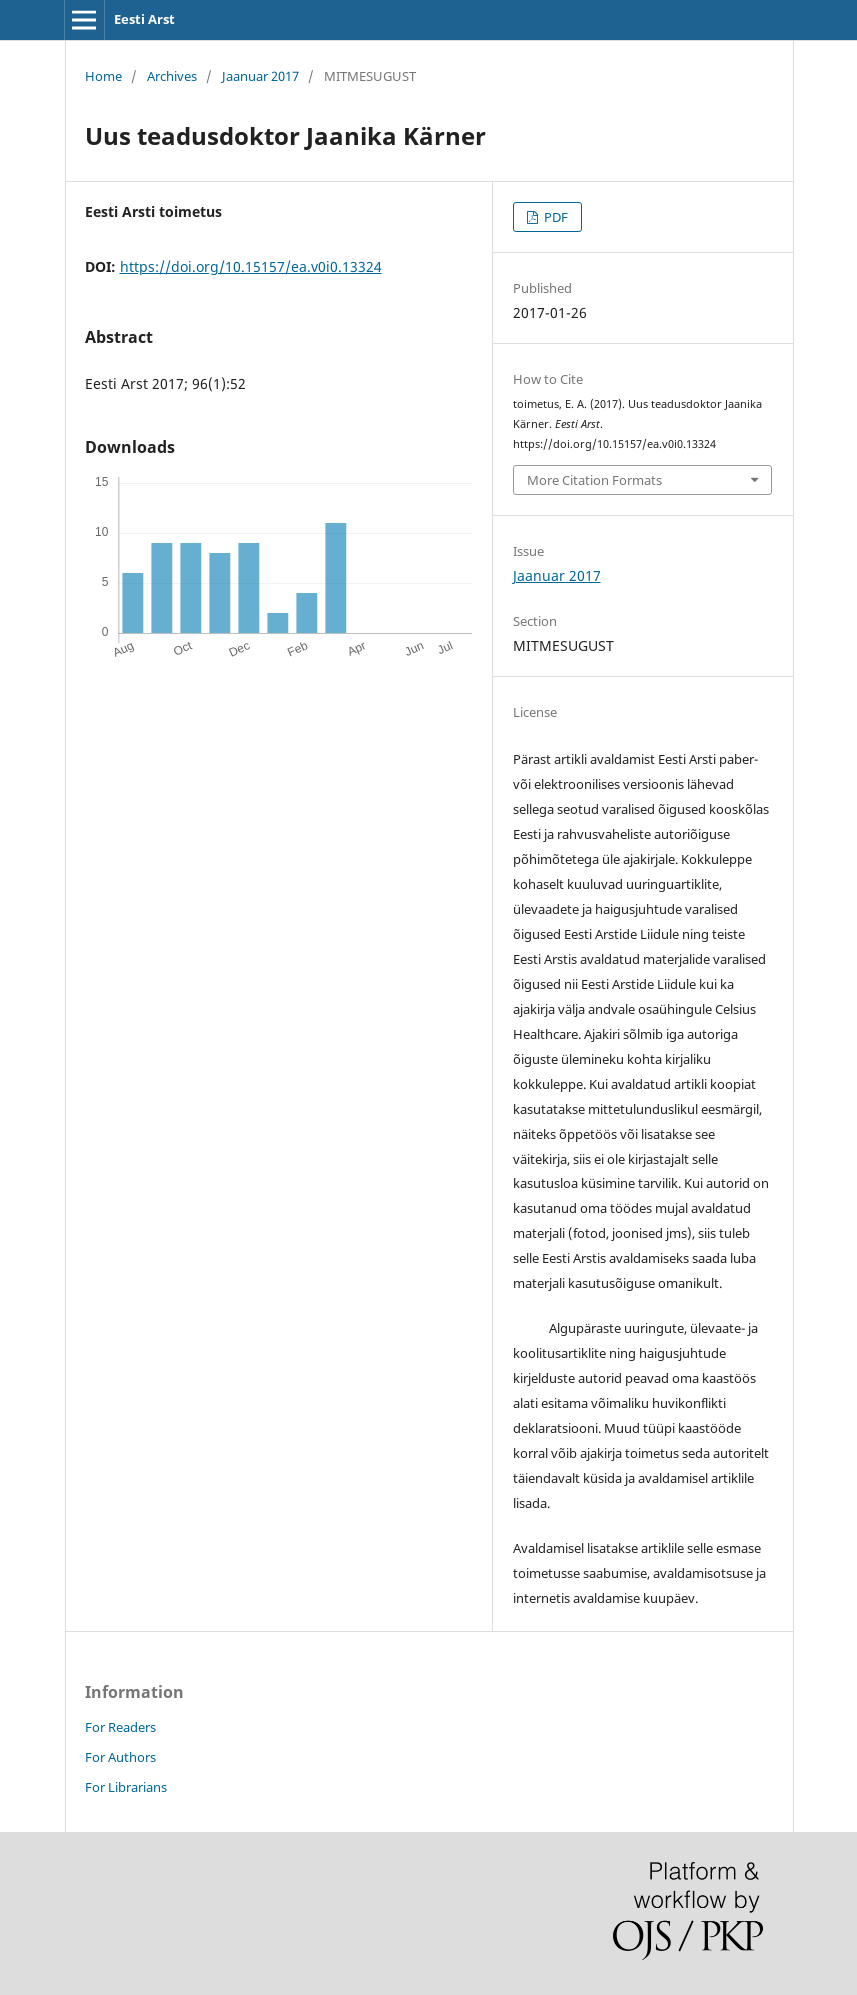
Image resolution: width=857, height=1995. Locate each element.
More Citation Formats (594, 480)
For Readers (120, 1727)
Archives (172, 76)
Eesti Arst (144, 19)
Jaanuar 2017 (260, 76)
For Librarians (126, 1787)
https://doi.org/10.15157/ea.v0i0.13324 (251, 266)
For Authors (120, 1757)
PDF (554, 217)
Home (103, 76)
